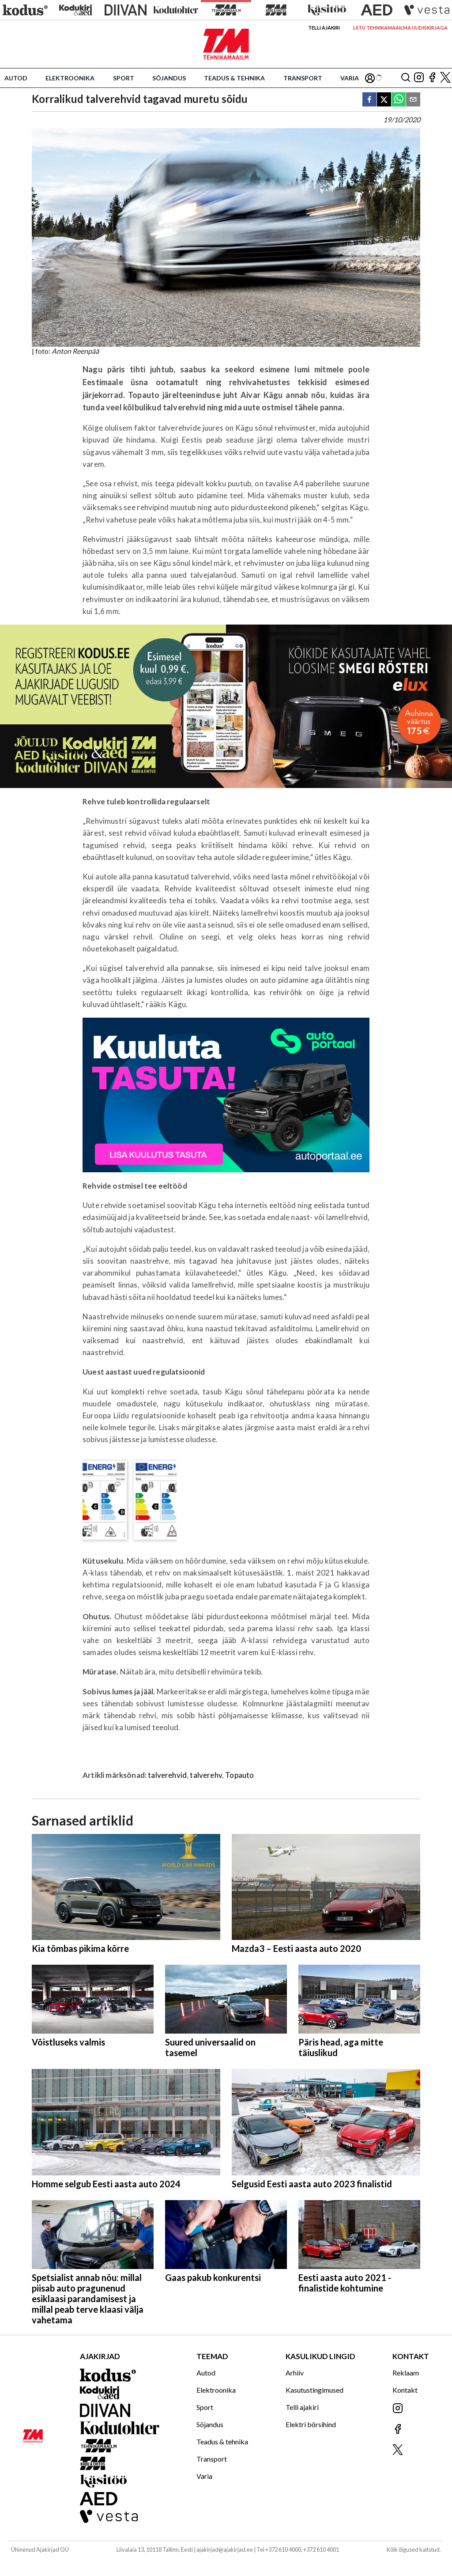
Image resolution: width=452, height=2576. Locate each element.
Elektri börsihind (311, 2424)
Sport (123, 78)
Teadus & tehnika (234, 78)
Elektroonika (69, 78)
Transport (302, 78)
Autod (15, 78)
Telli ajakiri (324, 27)
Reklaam (405, 2372)
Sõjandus (169, 78)
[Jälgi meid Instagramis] (419, 78)
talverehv (206, 1775)
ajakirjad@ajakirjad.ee (224, 2549)
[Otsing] (405, 78)
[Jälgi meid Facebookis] (432, 78)
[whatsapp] (399, 100)
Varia (349, 78)
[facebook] (369, 100)
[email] (413, 100)
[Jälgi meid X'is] (445, 78)
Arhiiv (295, 2372)
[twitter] (384, 100)
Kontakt (405, 2390)
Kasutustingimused (314, 2390)
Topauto (239, 1775)
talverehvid (167, 1775)
